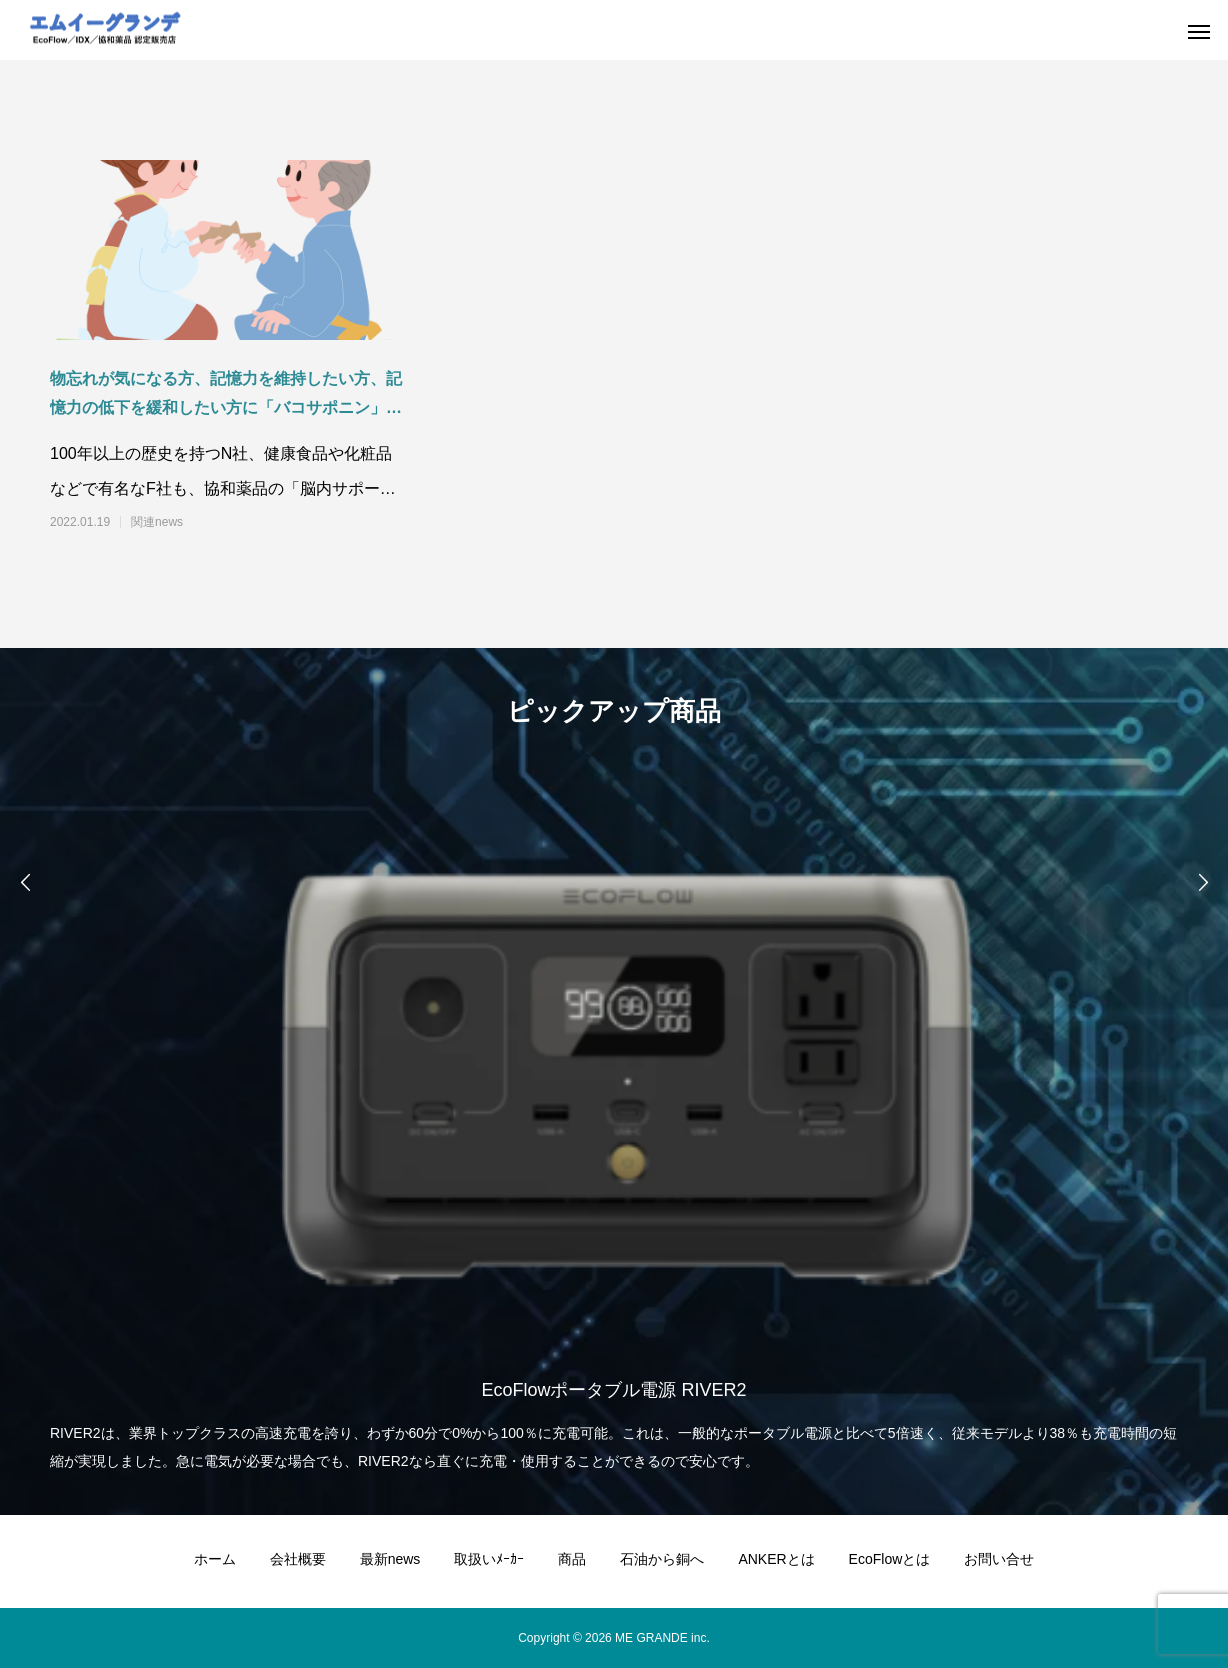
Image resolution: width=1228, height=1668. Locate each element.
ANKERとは (776, 1559)
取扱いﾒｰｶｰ (489, 1559)
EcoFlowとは (890, 1559)
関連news (157, 522)
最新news (390, 1559)
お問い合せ (999, 1559)
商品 (572, 1559)
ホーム (215, 1559)
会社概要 (298, 1559)
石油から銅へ (662, 1559)
